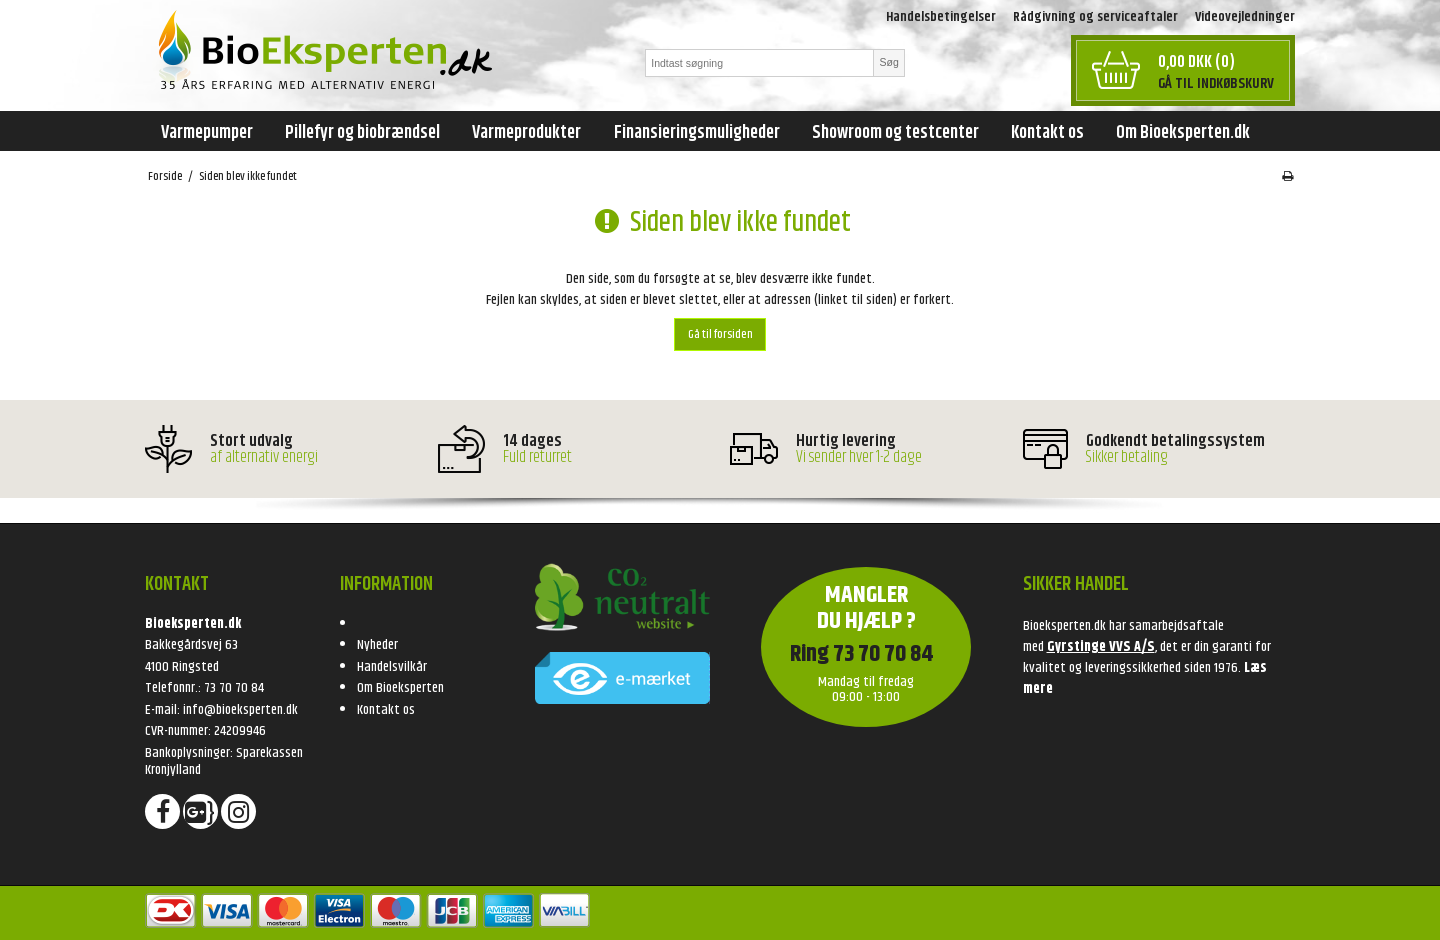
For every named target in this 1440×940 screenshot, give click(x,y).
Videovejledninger (1245, 17)
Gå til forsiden (720, 334)
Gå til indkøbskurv (1216, 83)
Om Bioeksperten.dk (1183, 133)
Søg (888, 62)
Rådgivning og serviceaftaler (1095, 17)
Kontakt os (1047, 133)
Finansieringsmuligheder (697, 133)
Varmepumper (207, 133)
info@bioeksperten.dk (240, 710)
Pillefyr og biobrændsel (362, 133)
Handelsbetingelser (941, 17)
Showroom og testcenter (895, 133)
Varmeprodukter (526, 133)
